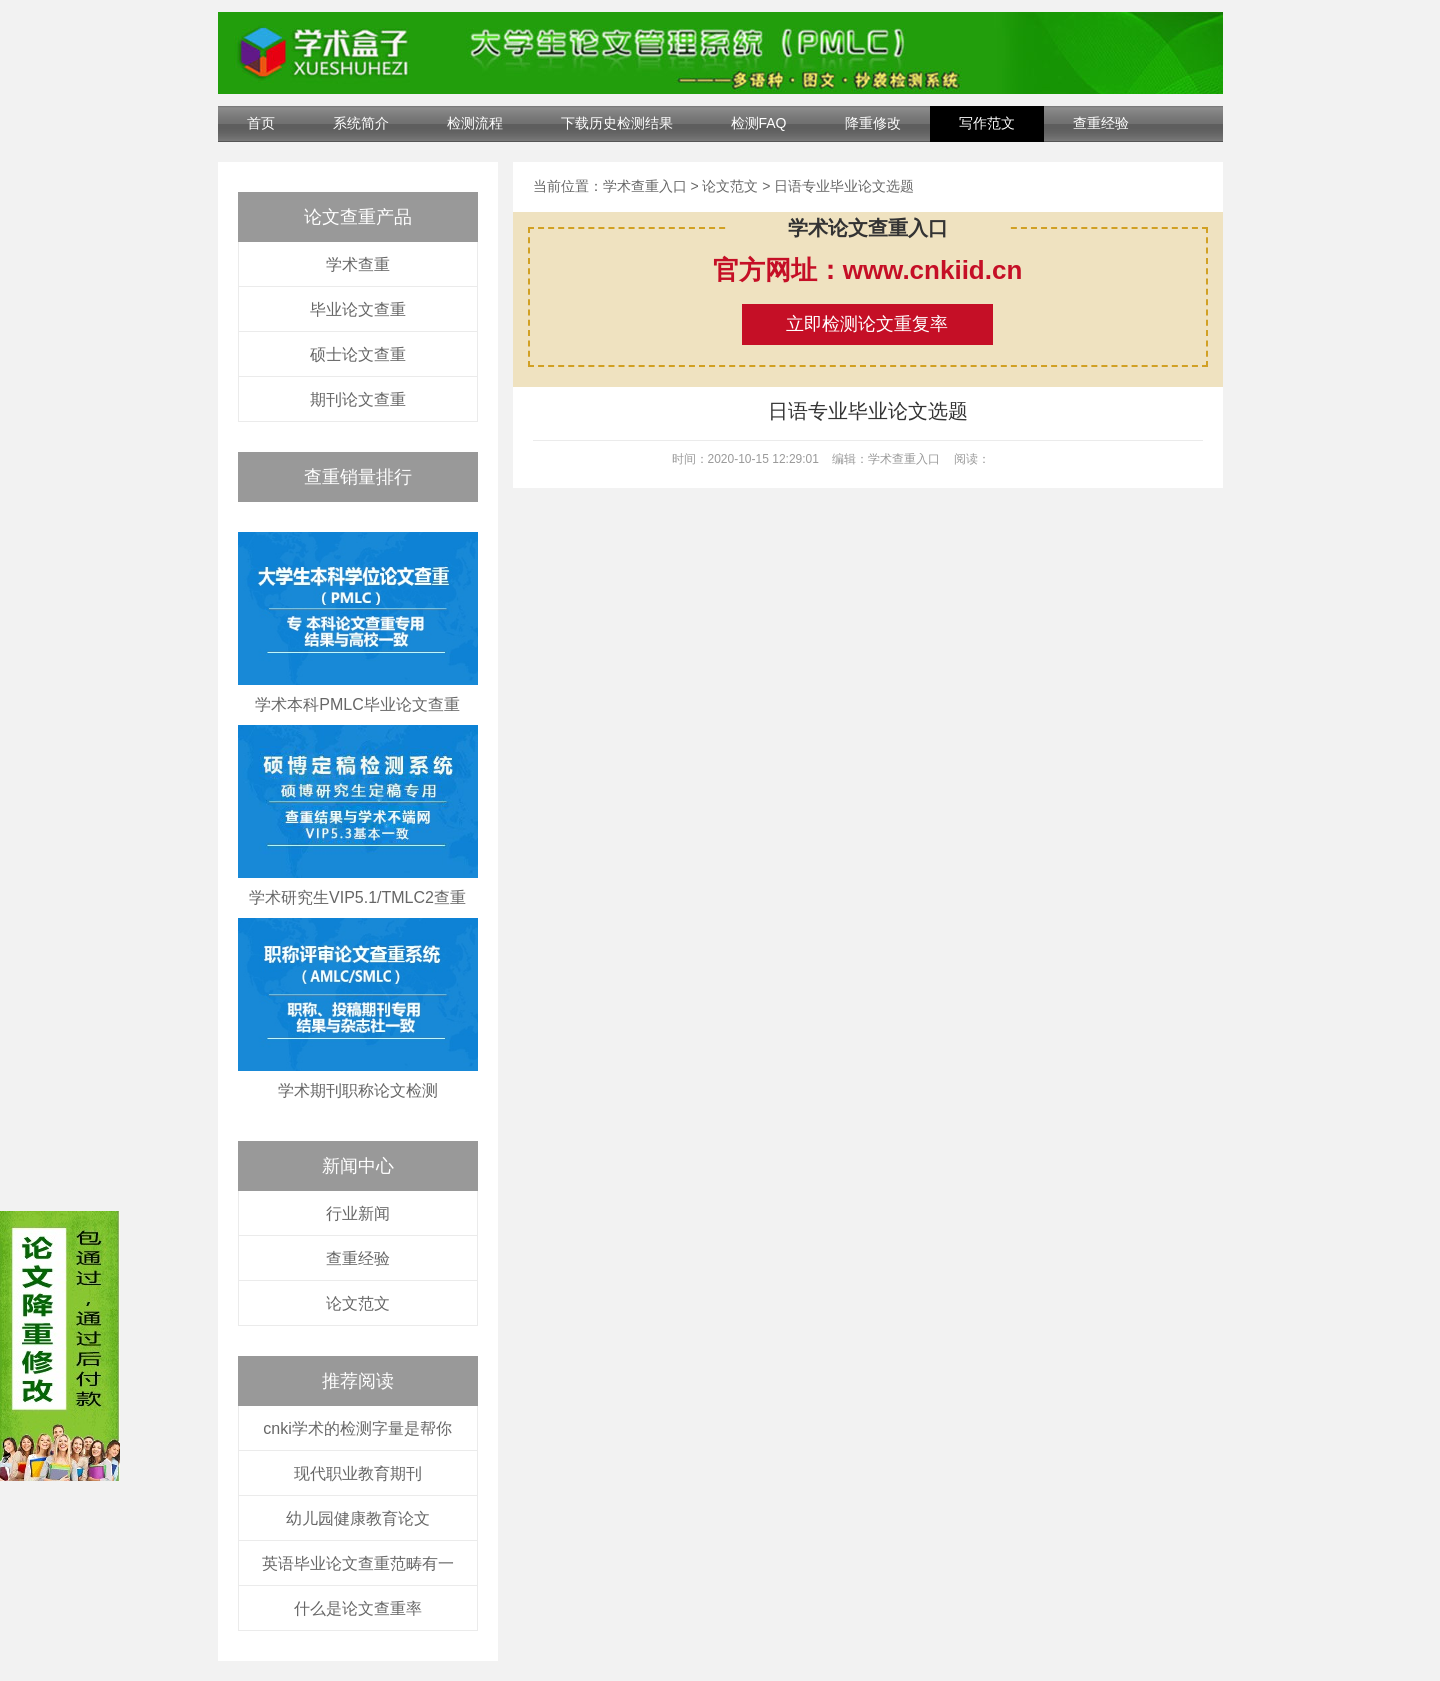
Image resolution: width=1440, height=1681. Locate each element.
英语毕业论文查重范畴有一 (358, 1563)
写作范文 (987, 123)
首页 (261, 123)
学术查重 (358, 264)
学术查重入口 (645, 186)
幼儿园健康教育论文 (358, 1518)
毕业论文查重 (358, 309)
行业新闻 (358, 1213)
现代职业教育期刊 (358, 1473)
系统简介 (361, 123)
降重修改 (873, 123)
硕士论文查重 (358, 354)
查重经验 (1101, 123)
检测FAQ (759, 123)
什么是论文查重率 (358, 1608)
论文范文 (358, 1303)
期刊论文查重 (358, 399)
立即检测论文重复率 (867, 324)
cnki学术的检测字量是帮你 (357, 1428)
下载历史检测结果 (617, 123)
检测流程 (475, 123)
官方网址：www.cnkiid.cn (868, 270)
